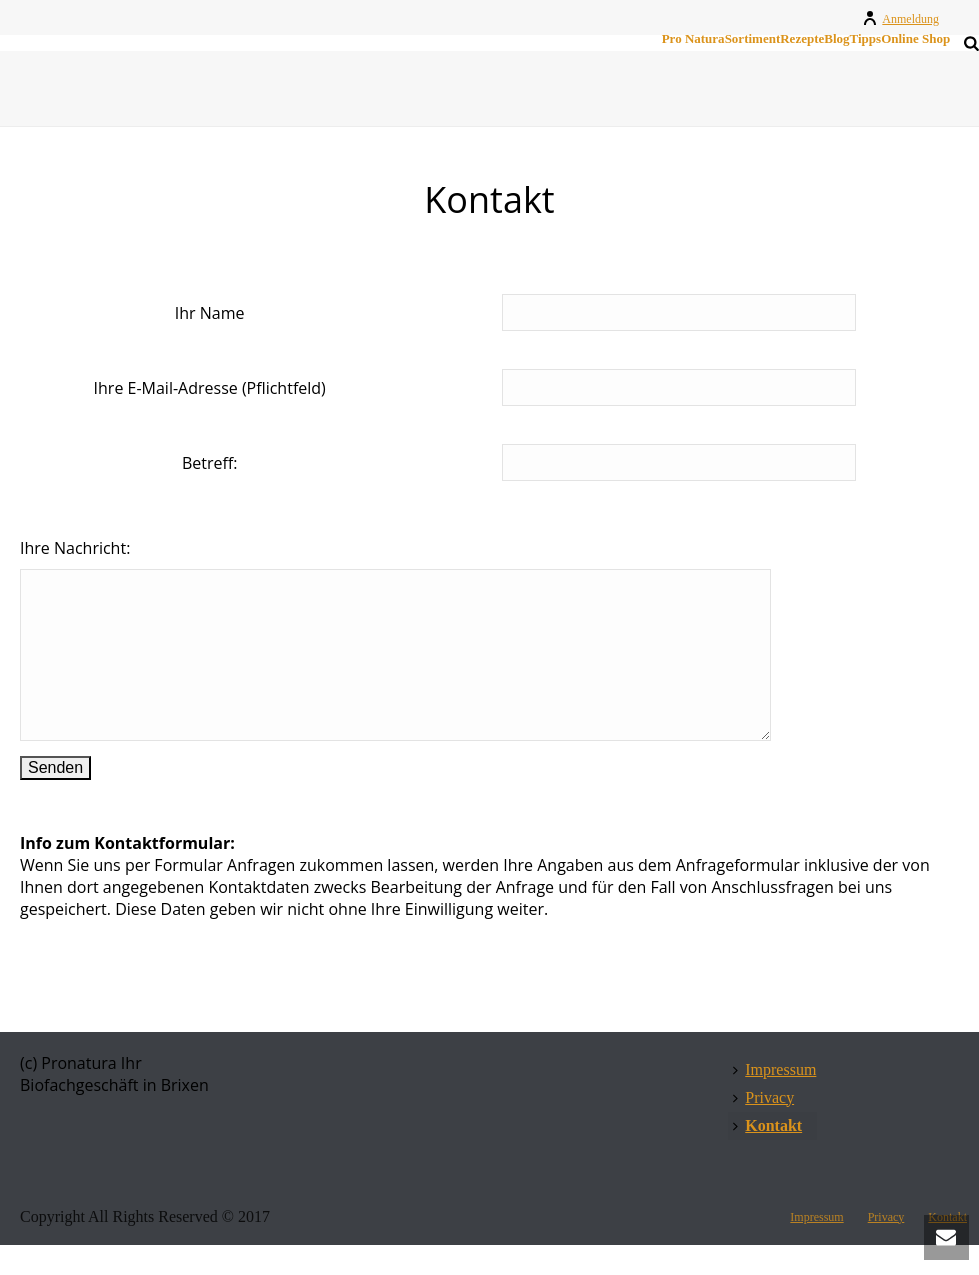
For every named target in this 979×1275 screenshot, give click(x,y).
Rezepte (802, 39)
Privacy (763, 1127)
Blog (836, 39)
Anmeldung (900, 19)
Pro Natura (693, 39)
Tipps (866, 39)
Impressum (774, 1099)
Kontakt (767, 1155)
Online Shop (915, 39)
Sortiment (753, 39)
